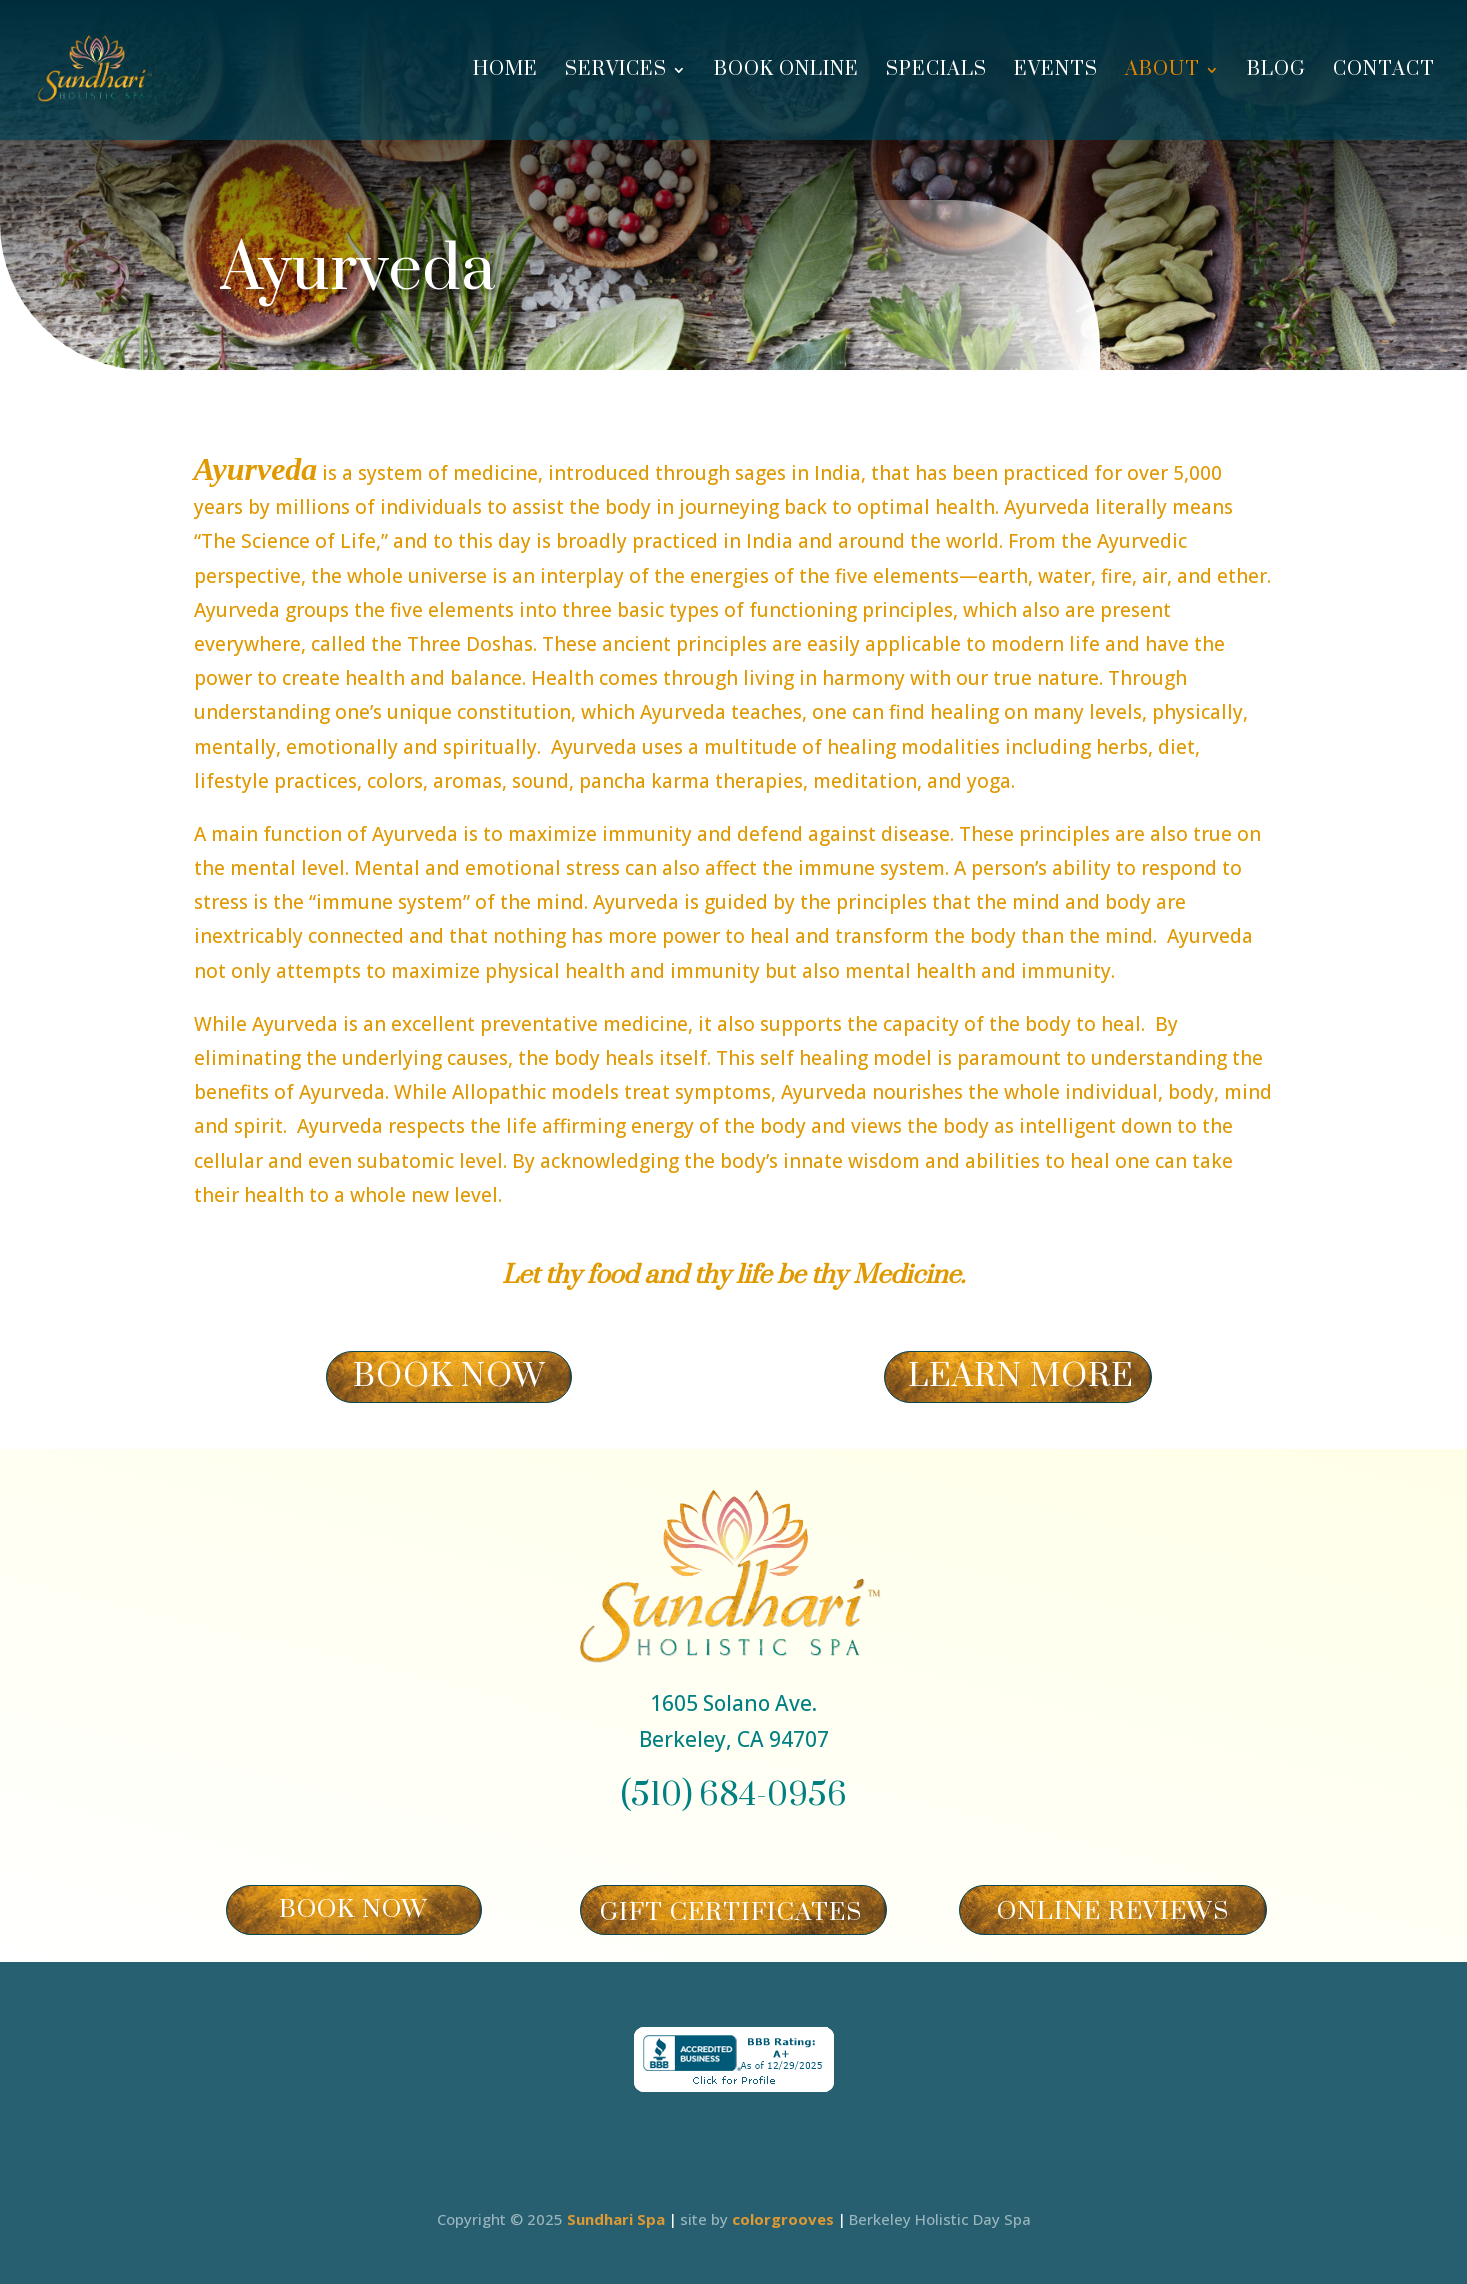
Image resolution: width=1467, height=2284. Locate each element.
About (1162, 72)
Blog (1276, 72)
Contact (1384, 72)
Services (616, 72)
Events (1056, 72)
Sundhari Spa (616, 2219)
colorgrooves (783, 2219)
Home (505, 72)
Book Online (786, 72)
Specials (936, 72)
